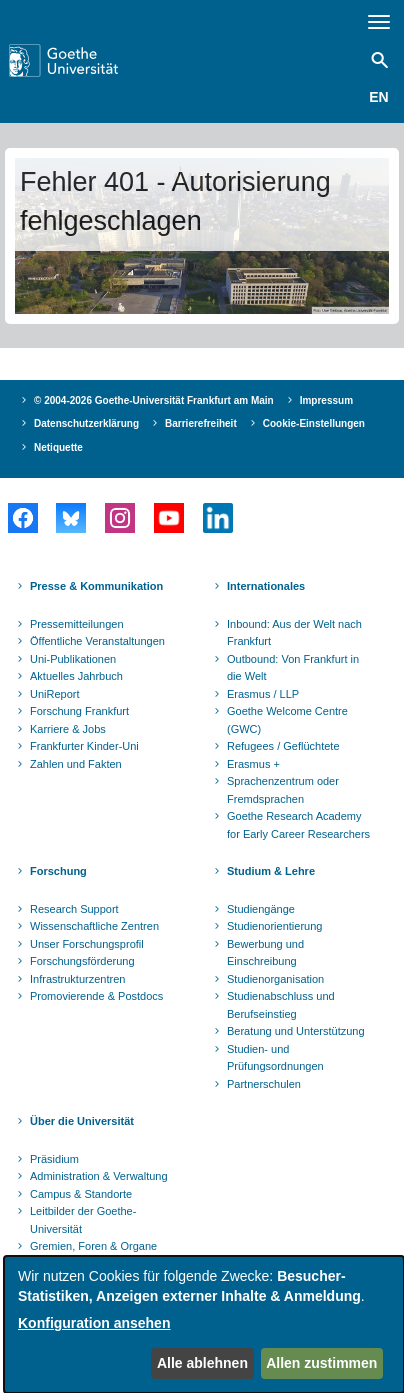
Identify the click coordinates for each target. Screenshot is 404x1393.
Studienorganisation (275, 979)
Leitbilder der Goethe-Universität (83, 1220)
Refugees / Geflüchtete (283, 746)
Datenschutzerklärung (86, 423)
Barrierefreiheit (201, 423)
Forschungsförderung (82, 961)
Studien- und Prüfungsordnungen (275, 1058)
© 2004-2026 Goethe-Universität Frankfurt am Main (154, 400)
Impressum (326, 400)
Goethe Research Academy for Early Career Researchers (298, 825)
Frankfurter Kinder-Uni (84, 746)
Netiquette (58, 447)
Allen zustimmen (321, 1363)
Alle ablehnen (202, 1363)
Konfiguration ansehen (94, 1323)
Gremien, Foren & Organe (93, 1246)
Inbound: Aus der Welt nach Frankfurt (294, 633)
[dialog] (204, 1324)
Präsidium (54, 1159)
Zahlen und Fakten (76, 764)
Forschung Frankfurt (79, 711)
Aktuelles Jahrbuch (76, 676)
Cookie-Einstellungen (314, 423)
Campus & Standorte (81, 1194)
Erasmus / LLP (263, 694)
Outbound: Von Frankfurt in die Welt (293, 668)
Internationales (266, 586)
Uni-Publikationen (73, 659)
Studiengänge (261, 909)
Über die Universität (82, 1121)
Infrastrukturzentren (77, 979)
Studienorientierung (274, 926)
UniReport (55, 694)
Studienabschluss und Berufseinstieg (281, 1005)
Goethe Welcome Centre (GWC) (287, 720)
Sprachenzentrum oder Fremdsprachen (283, 790)
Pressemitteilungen (77, 624)
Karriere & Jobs (68, 729)
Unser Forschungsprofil (87, 944)
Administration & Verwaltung (99, 1176)
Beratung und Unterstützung (296, 1031)
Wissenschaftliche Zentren (94, 926)
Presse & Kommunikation (96, 586)
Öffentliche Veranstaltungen (97, 641)
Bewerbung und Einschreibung (265, 953)
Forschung (58, 871)
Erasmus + (253, 764)
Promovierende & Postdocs (96, 996)
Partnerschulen (264, 1084)
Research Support (74, 909)
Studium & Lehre (271, 871)
